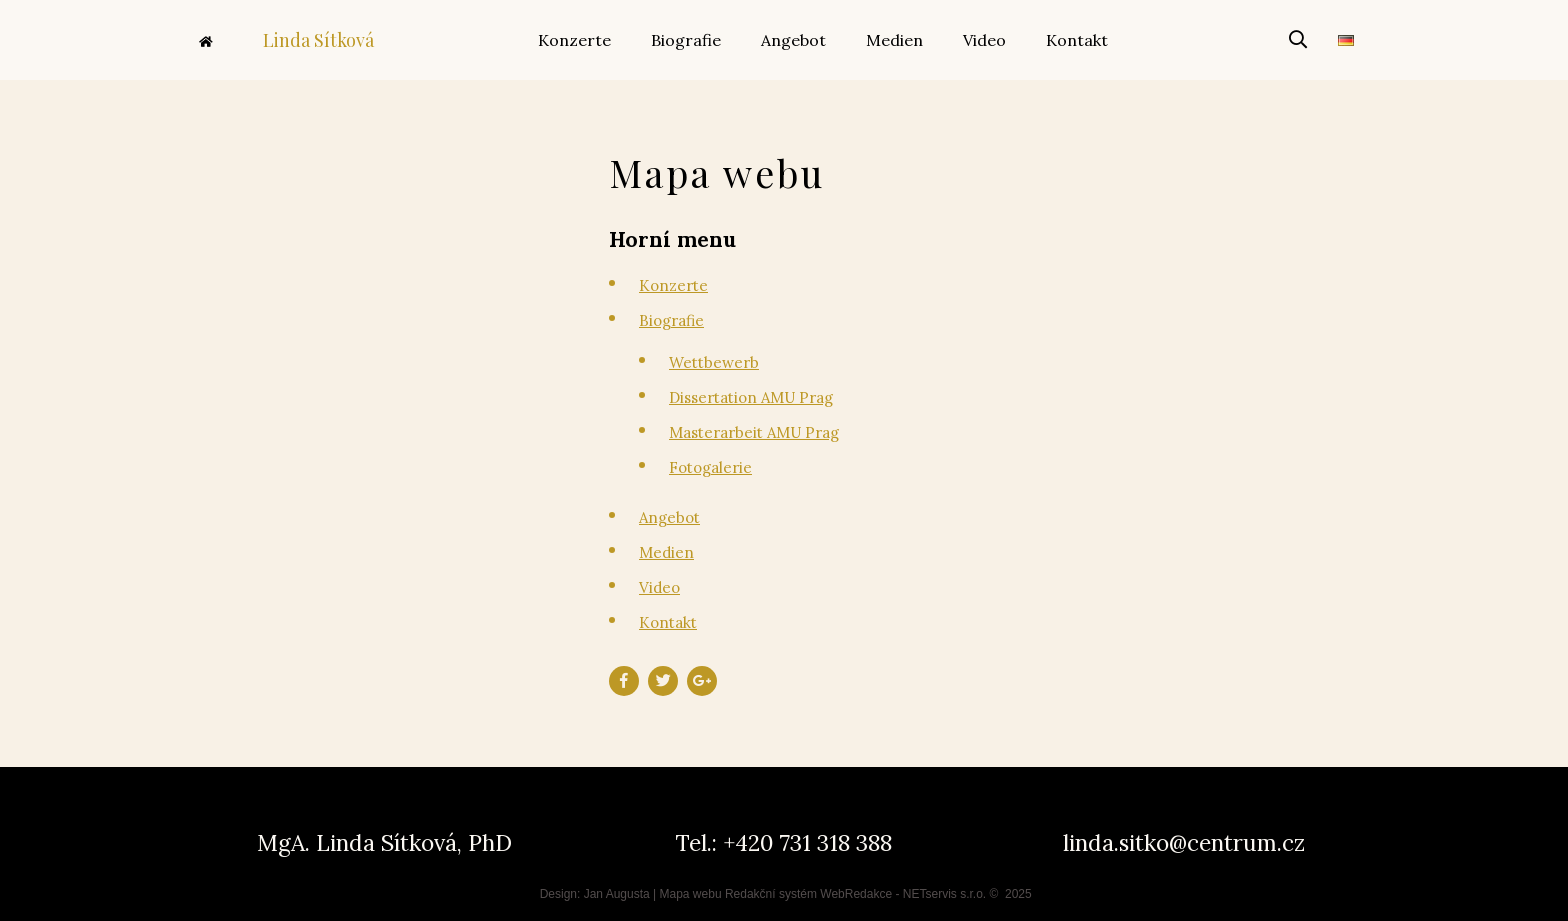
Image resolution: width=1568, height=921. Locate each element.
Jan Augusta (617, 894)
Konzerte (673, 285)
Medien (666, 552)
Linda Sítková (286, 40)
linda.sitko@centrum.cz (1184, 842)
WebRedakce (856, 894)
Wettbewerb (714, 362)
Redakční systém (771, 894)
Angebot (669, 517)
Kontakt (668, 622)
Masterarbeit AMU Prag (754, 432)
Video (659, 587)
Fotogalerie (710, 467)
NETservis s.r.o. (944, 894)
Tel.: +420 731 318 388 (784, 842)
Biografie (671, 320)
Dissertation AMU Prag (751, 397)
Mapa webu (691, 894)
